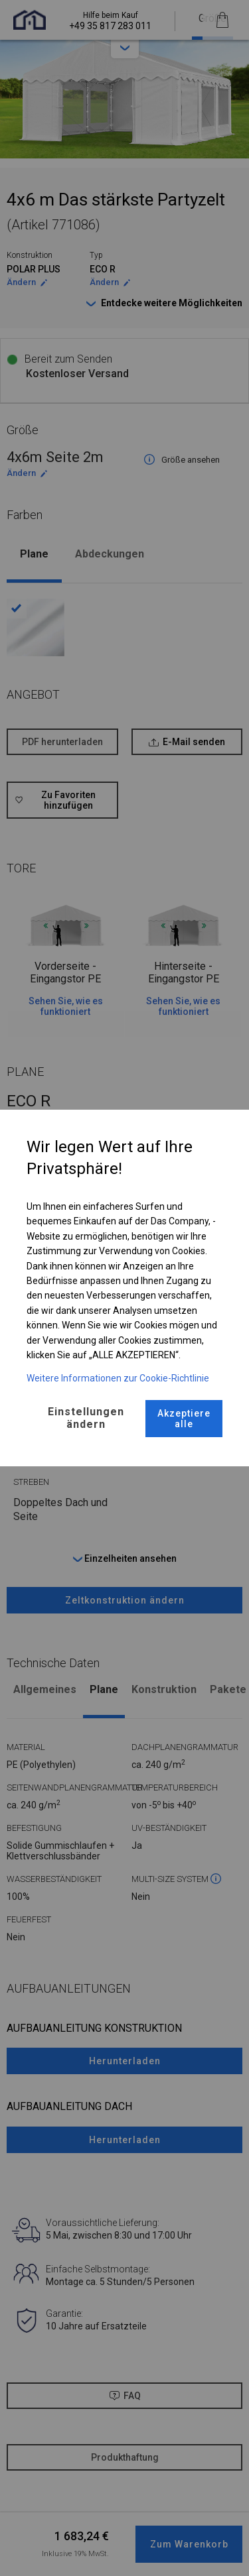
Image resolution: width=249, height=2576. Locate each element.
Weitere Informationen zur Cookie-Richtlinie (118, 1378)
